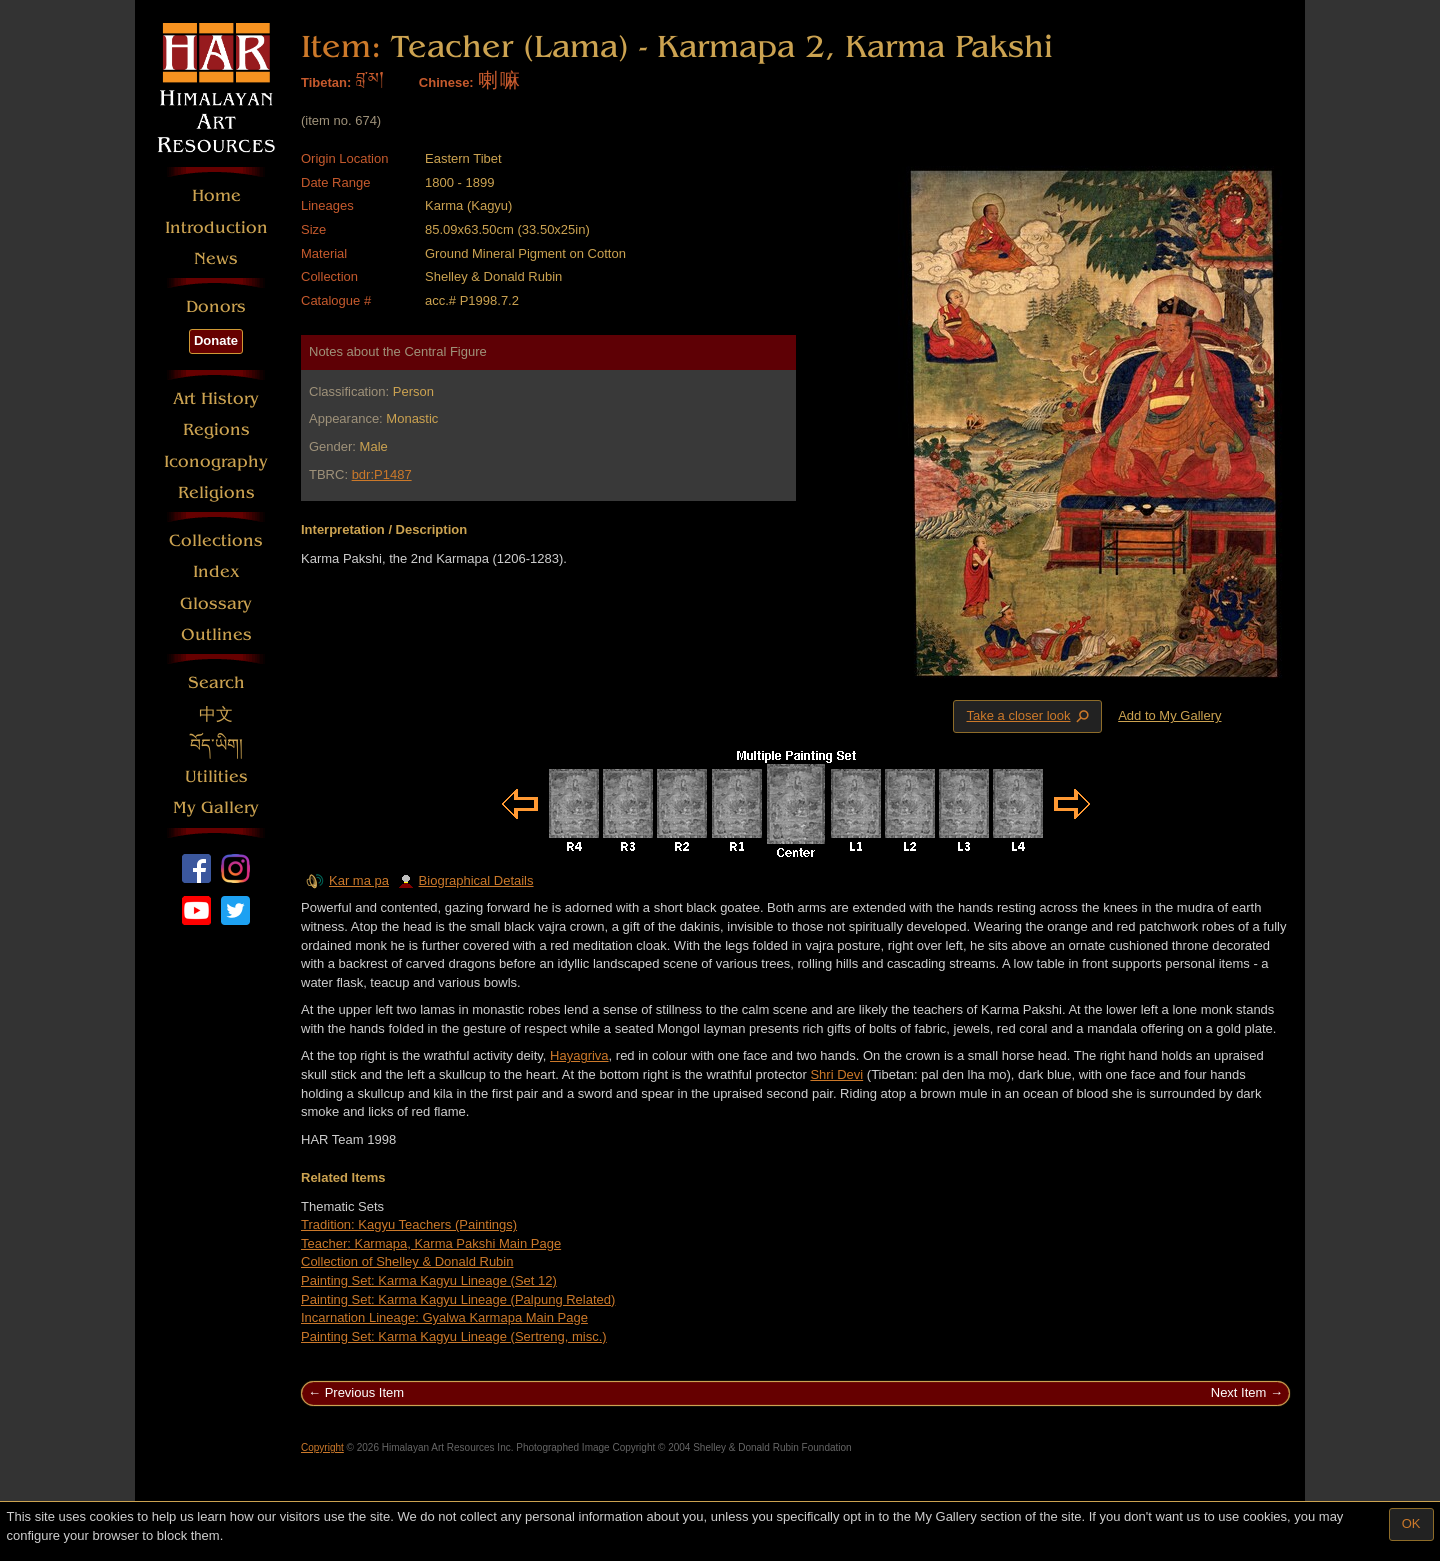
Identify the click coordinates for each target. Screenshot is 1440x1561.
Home (216, 195)
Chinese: (446, 82)
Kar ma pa (359, 880)
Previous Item (364, 1392)
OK (1411, 1523)
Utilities (216, 776)
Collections (216, 540)
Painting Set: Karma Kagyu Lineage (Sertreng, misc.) (454, 1336)
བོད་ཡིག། (216, 745)
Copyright (322, 1447)
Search (216, 682)
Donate (216, 340)
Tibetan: (326, 82)
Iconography (216, 461)
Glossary (216, 603)
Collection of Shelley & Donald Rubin (407, 1261)
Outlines (216, 634)
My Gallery (216, 807)
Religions (216, 492)
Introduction (216, 227)
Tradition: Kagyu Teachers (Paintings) (409, 1224)
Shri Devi (836, 1074)
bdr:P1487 (382, 474)
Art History (216, 398)
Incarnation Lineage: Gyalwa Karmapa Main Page (444, 1317)
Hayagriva (579, 1055)
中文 (216, 714)
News (216, 258)
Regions (216, 429)
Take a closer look (1029, 716)
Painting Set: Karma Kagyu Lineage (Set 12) (429, 1280)
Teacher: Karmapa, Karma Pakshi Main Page (431, 1243)
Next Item (1239, 1392)
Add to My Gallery (1169, 715)
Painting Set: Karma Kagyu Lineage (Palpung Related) (458, 1299)
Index (216, 571)
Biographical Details (466, 880)
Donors (216, 306)
